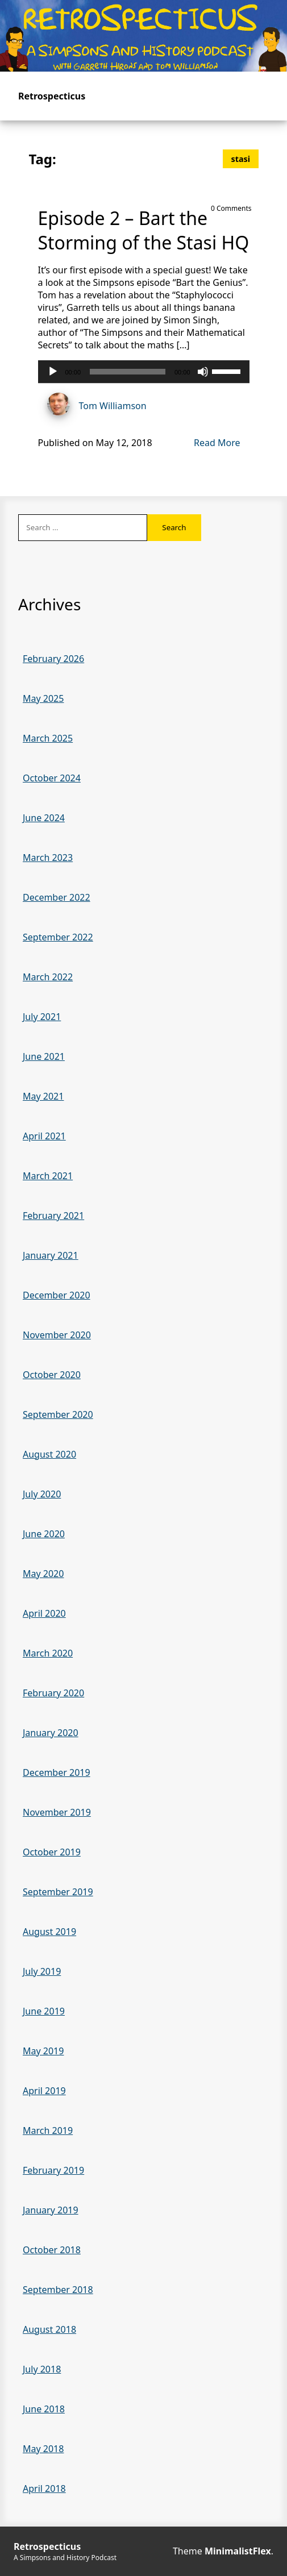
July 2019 (42, 1971)
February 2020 (53, 1693)
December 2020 (56, 1295)
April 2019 (44, 2090)
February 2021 (53, 1215)
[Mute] (203, 371)
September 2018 (58, 2289)
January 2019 (50, 2210)
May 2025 (43, 698)
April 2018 (44, 2488)
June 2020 (44, 1534)
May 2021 (43, 1096)
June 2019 (44, 2011)
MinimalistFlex (238, 2551)
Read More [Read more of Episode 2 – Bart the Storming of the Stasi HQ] (217, 442)
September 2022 (58, 937)
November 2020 (57, 1335)
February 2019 (53, 2170)
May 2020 (43, 1573)
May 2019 (43, 2051)
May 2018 (43, 2448)
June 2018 (44, 2409)
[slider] (127, 371)
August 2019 (49, 1931)
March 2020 (48, 1653)
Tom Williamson (92, 405)
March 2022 (48, 977)
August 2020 (49, 1454)
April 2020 (44, 1613)
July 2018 (42, 2369)
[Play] (53, 371)
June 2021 (44, 1056)
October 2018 (52, 2250)
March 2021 (48, 1176)
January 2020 (50, 1732)
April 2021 (44, 1136)
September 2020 (58, 1414)
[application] (143, 371)
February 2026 (53, 658)
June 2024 (44, 817)
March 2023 (48, 857)
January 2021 (50, 1255)
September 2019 (58, 1892)
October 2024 (52, 778)
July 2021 (42, 1016)
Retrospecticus (51, 96)
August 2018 (49, 2329)
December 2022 (56, 897)
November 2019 (57, 1812)
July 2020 (42, 1494)
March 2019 (48, 2130)
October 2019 (52, 1852)
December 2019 (56, 1772)
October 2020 (52, 1374)
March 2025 (48, 738)
